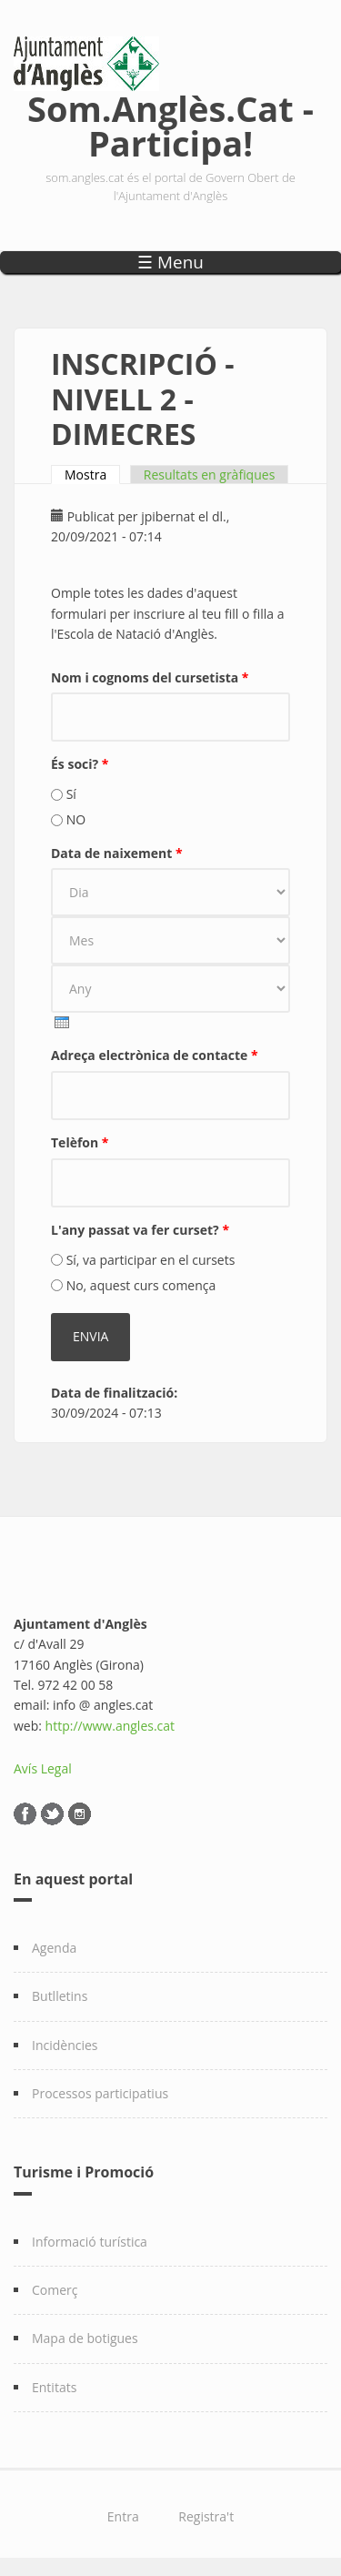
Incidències (65, 2045)
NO (75, 819)
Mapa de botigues (85, 2338)
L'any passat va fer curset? (140, 1229)
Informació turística (89, 2241)
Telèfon (80, 1142)
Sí (71, 794)
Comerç (55, 2289)
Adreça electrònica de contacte (154, 1055)
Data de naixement (117, 853)
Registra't (206, 2516)
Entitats (54, 2387)
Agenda (54, 1947)
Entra (123, 2516)
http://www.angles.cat (110, 1725)
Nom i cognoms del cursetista (149, 677)
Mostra (92, 474)
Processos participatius (100, 2093)
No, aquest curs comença (141, 1285)
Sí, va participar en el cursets (151, 1259)
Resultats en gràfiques (209, 474)
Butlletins (59, 1996)
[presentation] (62, 1022)
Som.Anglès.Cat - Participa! (170, 122)
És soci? (80, 764)
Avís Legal (43, 1768)
